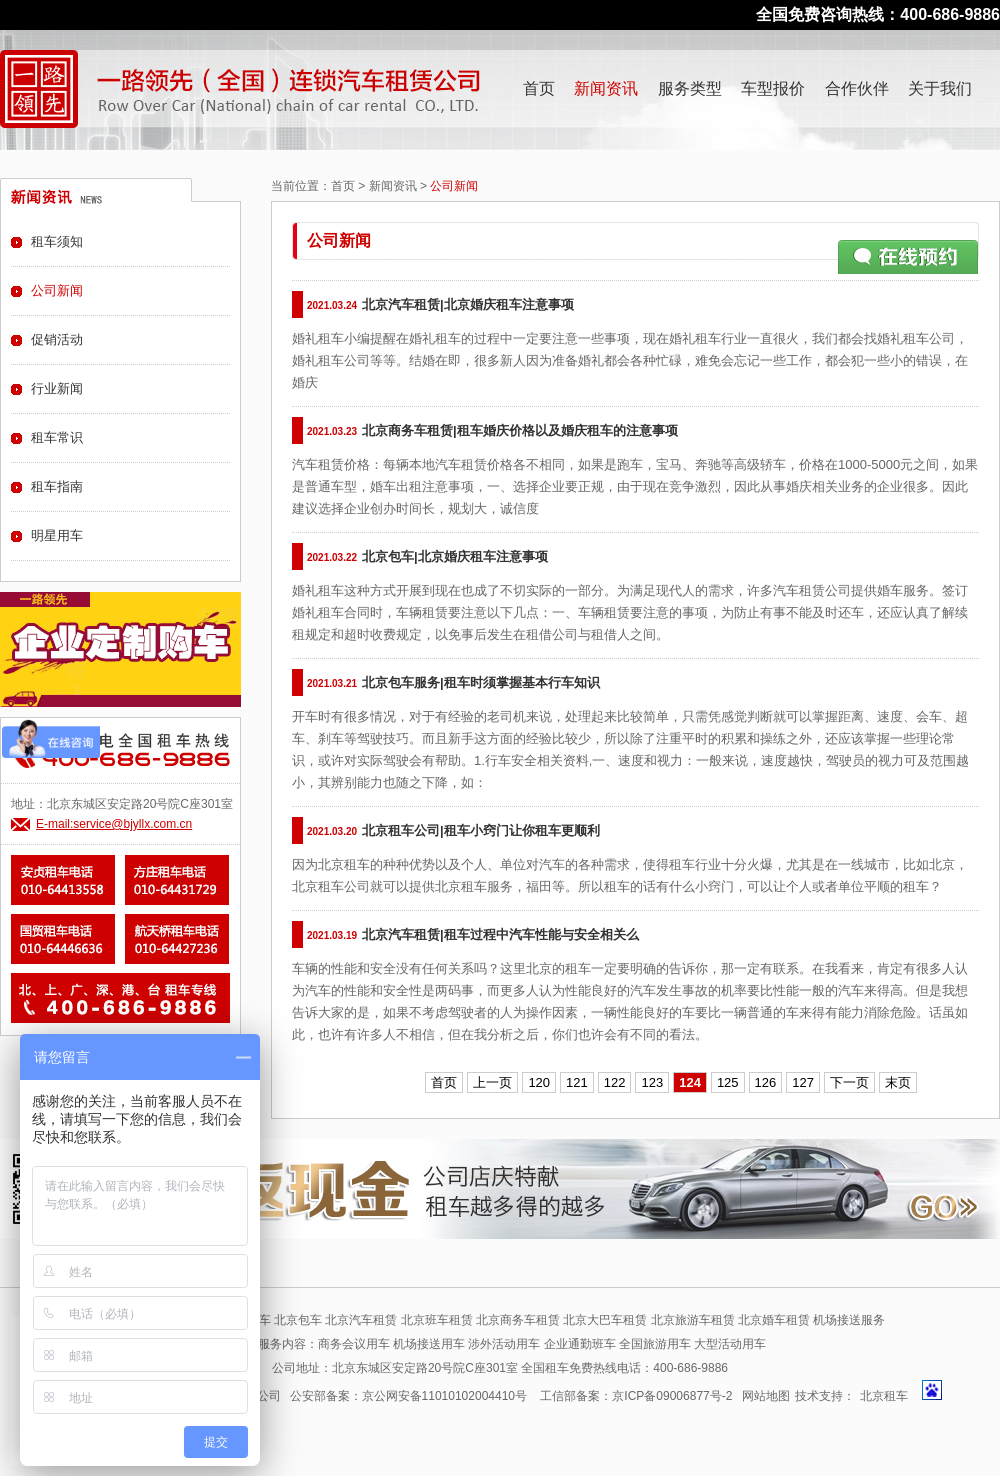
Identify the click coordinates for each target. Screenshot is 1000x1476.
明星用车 (57, 535)
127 (803, 1082)
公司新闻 (57, 290)
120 (539, 1082)
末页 (898, 1082)
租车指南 (57, 486)
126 (766, 1082)
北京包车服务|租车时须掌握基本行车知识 (481, 682)
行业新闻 (57, 388)
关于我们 (940, 88)
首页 (539, 88)
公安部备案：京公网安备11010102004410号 (408, 1396)
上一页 (492, 1082)
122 (615, 1082)
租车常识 (57, 437)
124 (690, 1082)
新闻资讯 (606, 88)
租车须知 (57, 241)
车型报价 (773, 88)
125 (728, 1082)
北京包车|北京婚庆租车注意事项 (455, 556)
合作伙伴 (857, 88)
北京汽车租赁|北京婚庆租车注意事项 (468, 304)
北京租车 (884, 1396)
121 (577, 1082)
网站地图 (766, 1396)
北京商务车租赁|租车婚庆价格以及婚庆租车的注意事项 (520, 430)
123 (652, 1082)
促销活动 (57, 339)
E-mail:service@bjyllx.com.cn (114, 824)
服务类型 (690, 88)
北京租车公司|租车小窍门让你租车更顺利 (481, 830)
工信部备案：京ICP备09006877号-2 (636, 1396)
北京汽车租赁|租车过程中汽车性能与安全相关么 (500, 934)
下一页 (849, 1082)
